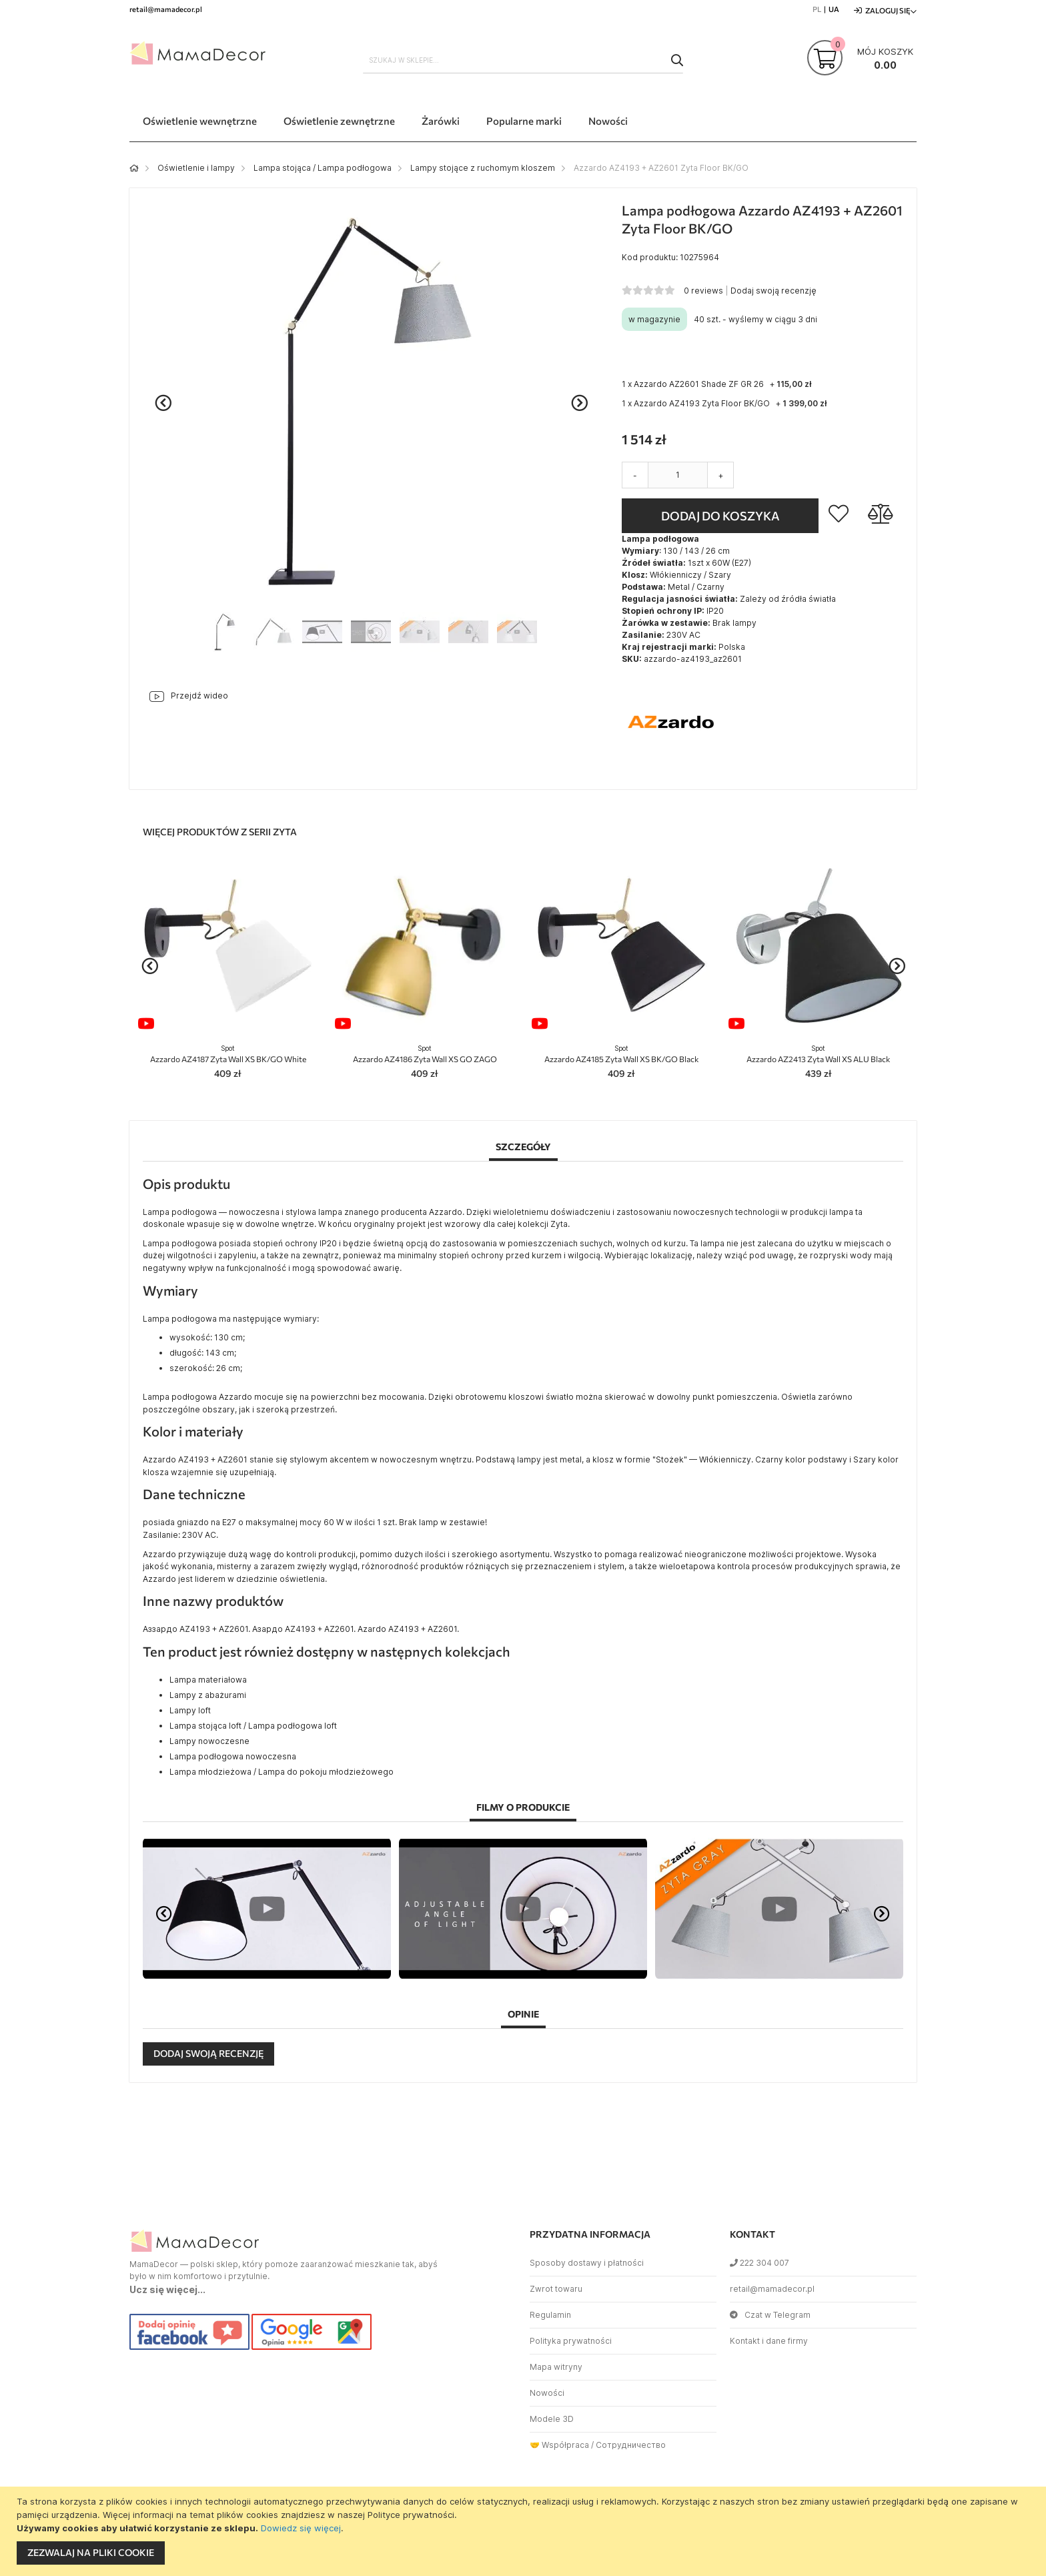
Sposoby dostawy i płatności (587, 2263)
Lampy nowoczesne (209, 1741)
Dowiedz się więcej (301, 2528)
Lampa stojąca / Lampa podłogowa (322, 168)
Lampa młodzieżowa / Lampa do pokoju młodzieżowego (281, 1772)
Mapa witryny (556, 2367)
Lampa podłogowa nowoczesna (232, 1756)
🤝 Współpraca (559, 2445)
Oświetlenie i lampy (196, 168)
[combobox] (523, 60)
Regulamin (550, 2315)
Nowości (547, 2393)
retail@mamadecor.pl (772, 2289)
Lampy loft (190, 1710)
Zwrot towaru (556, 2289)
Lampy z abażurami (207, 1695)
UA (834, 9)
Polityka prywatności (571, 2341)
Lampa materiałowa (208, 1680)
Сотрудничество (631, 2445)
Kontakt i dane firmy (769, 2341)
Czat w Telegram (770, 2315)
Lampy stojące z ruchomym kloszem (482, 168)
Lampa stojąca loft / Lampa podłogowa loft (253, 1726)
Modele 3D (552, 2419)
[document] (525, 2531)
